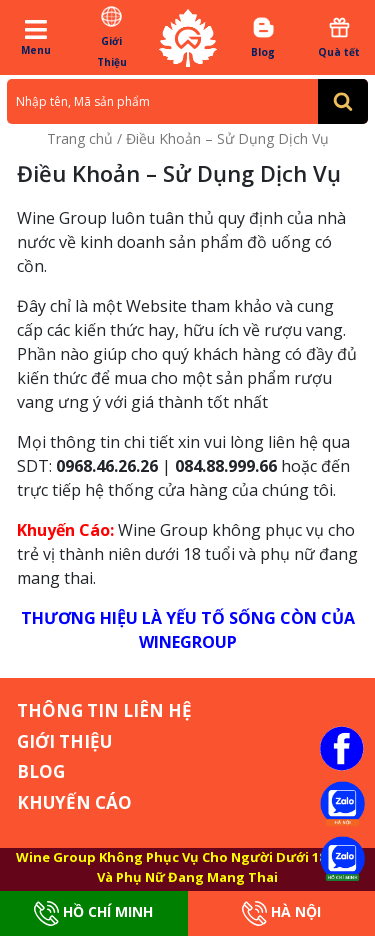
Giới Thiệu (111, 36)
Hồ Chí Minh (93, 913)
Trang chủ (80, 138)
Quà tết (339, 37)
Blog (263, 37)
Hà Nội (281, 913)
